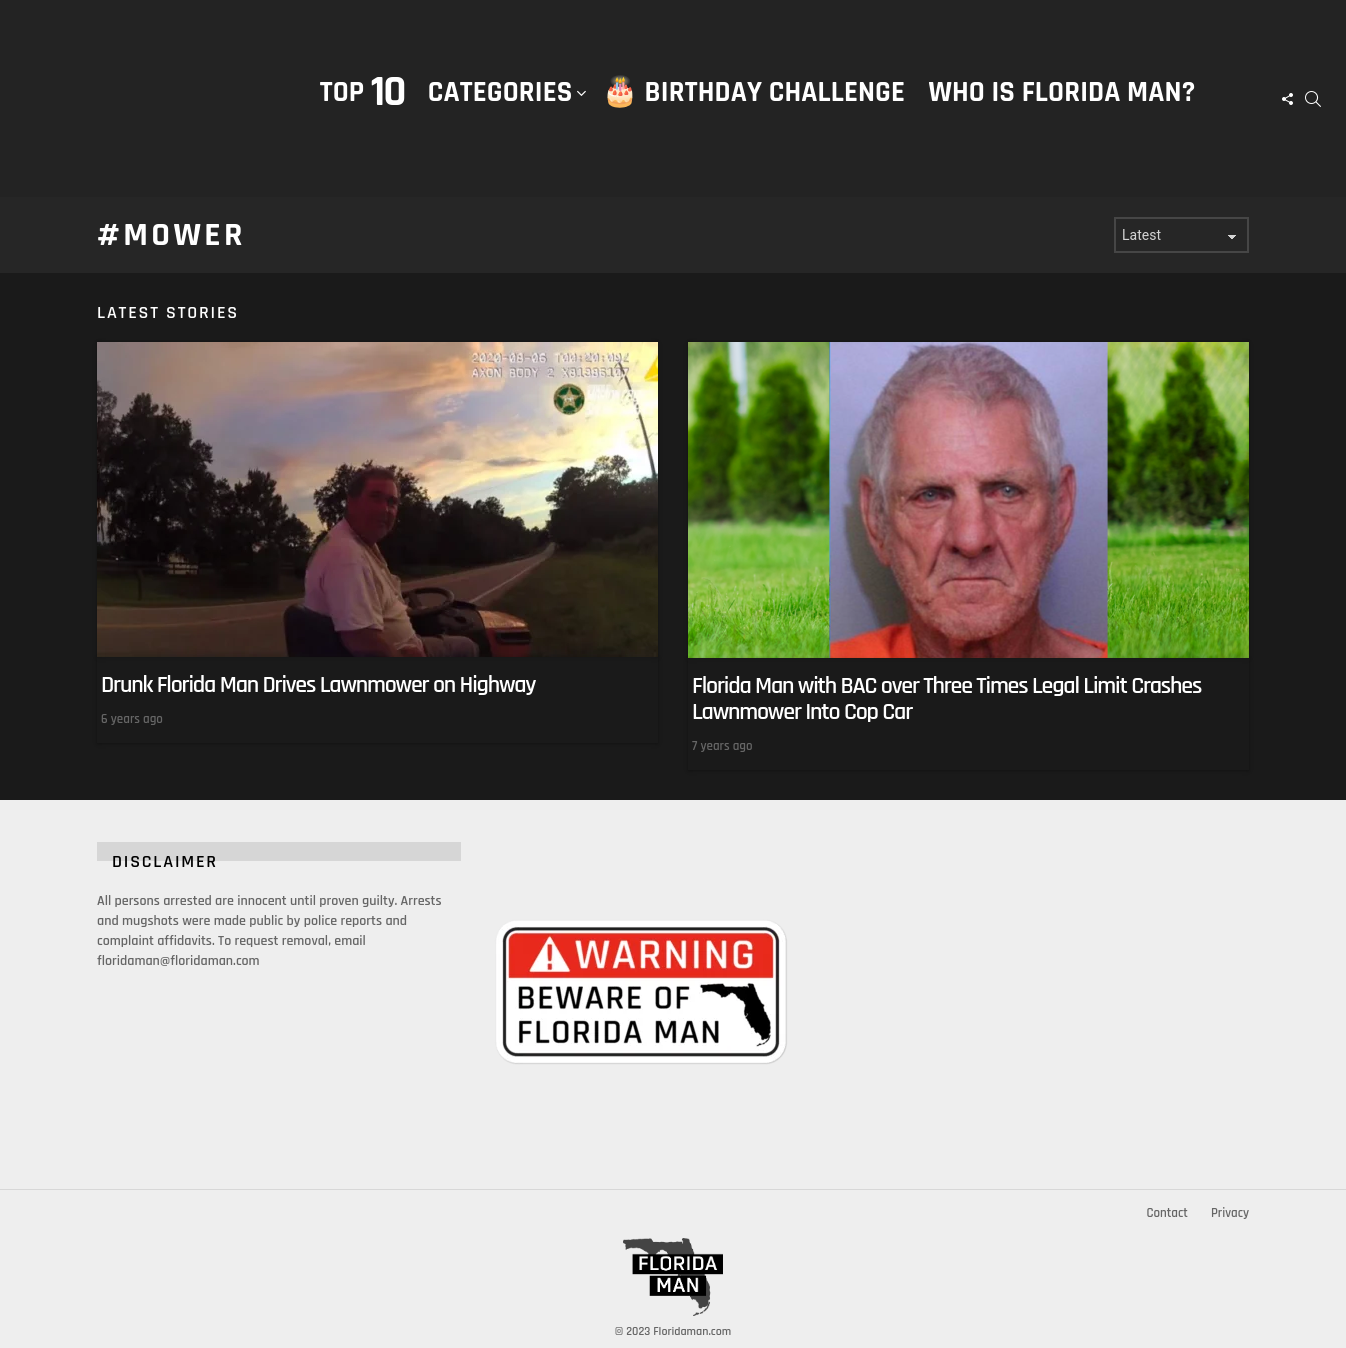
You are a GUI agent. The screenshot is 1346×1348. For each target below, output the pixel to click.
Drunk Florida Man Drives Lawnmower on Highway (318, 685)
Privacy (1230, 1213)
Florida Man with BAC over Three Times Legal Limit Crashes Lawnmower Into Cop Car (946, 699)
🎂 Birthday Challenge (753, 92)
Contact (1166, 1213)
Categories (500, 113)
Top (362, 92)
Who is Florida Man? (1061, 92)
